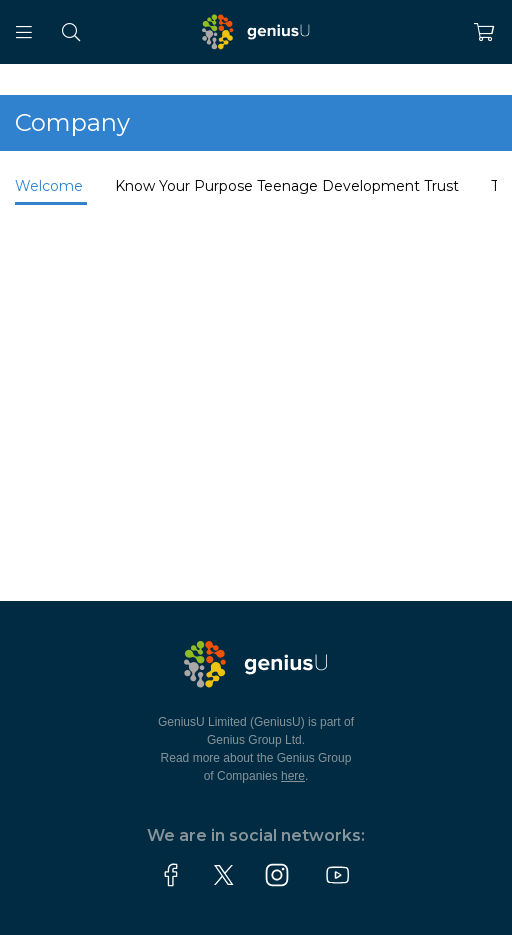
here (293, 776)
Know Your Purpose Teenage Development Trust (287, 186)
